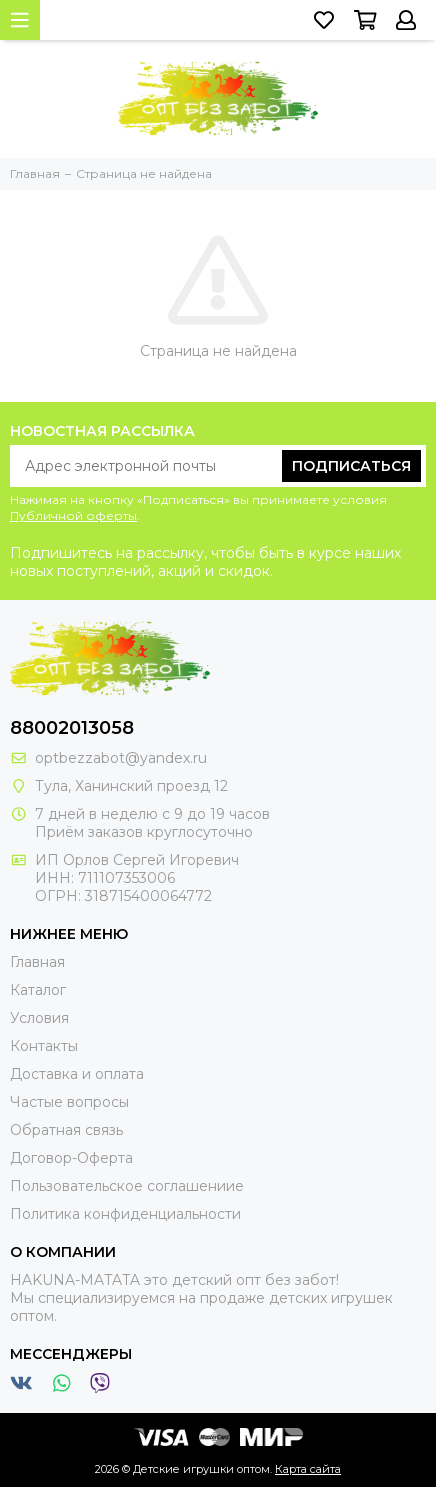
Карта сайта (308, 1469)
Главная (37, 962)
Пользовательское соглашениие (127, 1186)
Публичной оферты (73, 515)
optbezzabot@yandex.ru (121, 758)
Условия (39, 1018)
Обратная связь (66, 1130)
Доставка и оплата (77, 1074)
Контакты (44, 1046)
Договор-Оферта (71, 1158)
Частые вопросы (69, 1102)
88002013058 (72, 728)
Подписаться (351, 466)
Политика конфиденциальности (125, 1214)
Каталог (38, 990)
